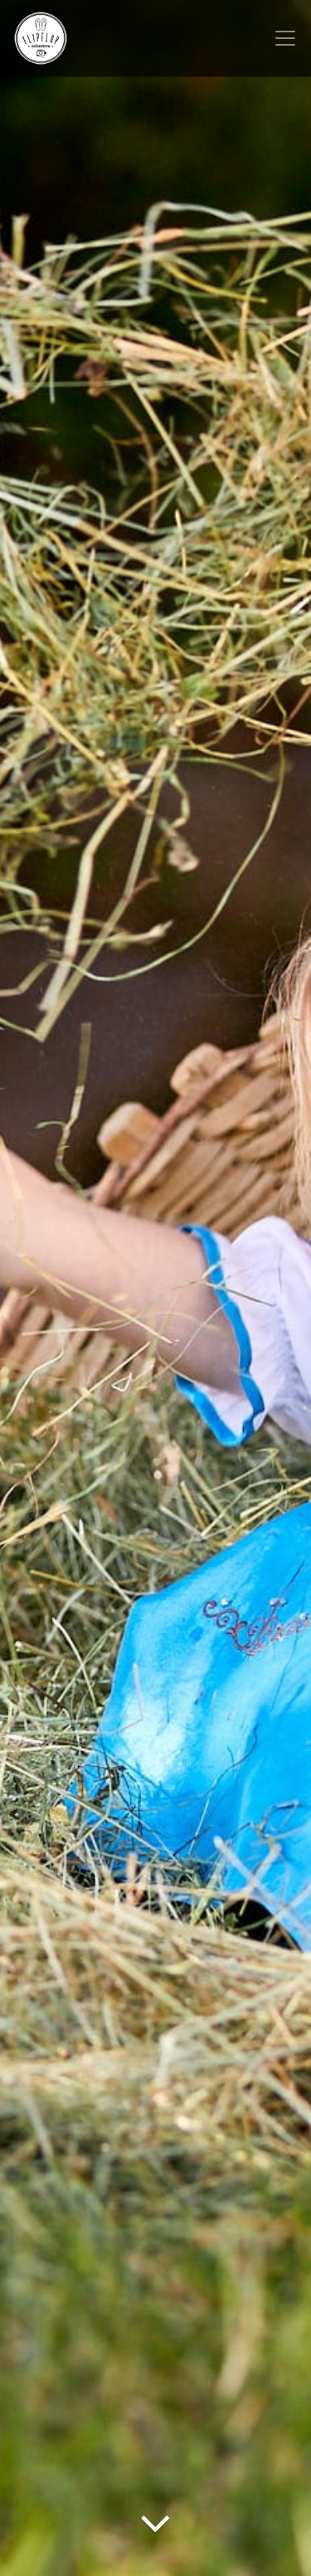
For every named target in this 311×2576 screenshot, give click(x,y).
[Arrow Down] (155, 2546)
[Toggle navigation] (285, 38)
